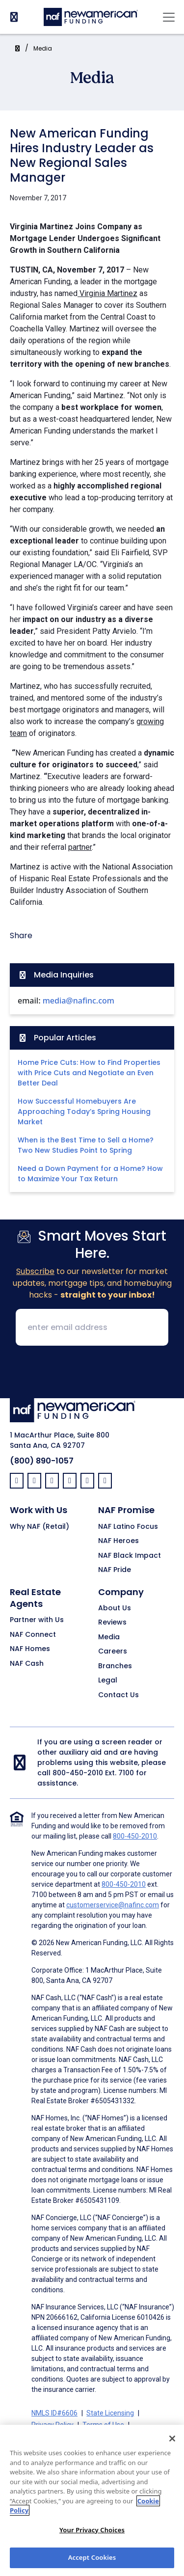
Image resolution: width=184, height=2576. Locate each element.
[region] (92, 2500)
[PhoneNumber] (14, 17)
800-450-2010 (78, 1773)
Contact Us (118, 1695)
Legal (107, 1680)
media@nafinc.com (78, 1000)
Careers (112, 1651)
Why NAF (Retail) (39, 1526)
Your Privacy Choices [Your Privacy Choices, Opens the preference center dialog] (92, 2529)
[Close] (172, 2438)
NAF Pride (114, 1570)
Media (42, 48)
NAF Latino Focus (128, 1526)
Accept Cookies (92, 2557)
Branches (115, 1666)
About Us (114, 1608)
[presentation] (92, 1372)
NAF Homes (30, 1649)
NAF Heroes (118, 1541)
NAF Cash (27, 1663)
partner (80, 847)
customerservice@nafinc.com (112, 1905)
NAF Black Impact (129, 1555)
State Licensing (110, 2413)
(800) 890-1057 (42, 1460)
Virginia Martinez (107, 293)
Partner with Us (37, 1620)
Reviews (112, 1622)
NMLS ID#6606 (54, 2413)
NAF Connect (33, 1634)
